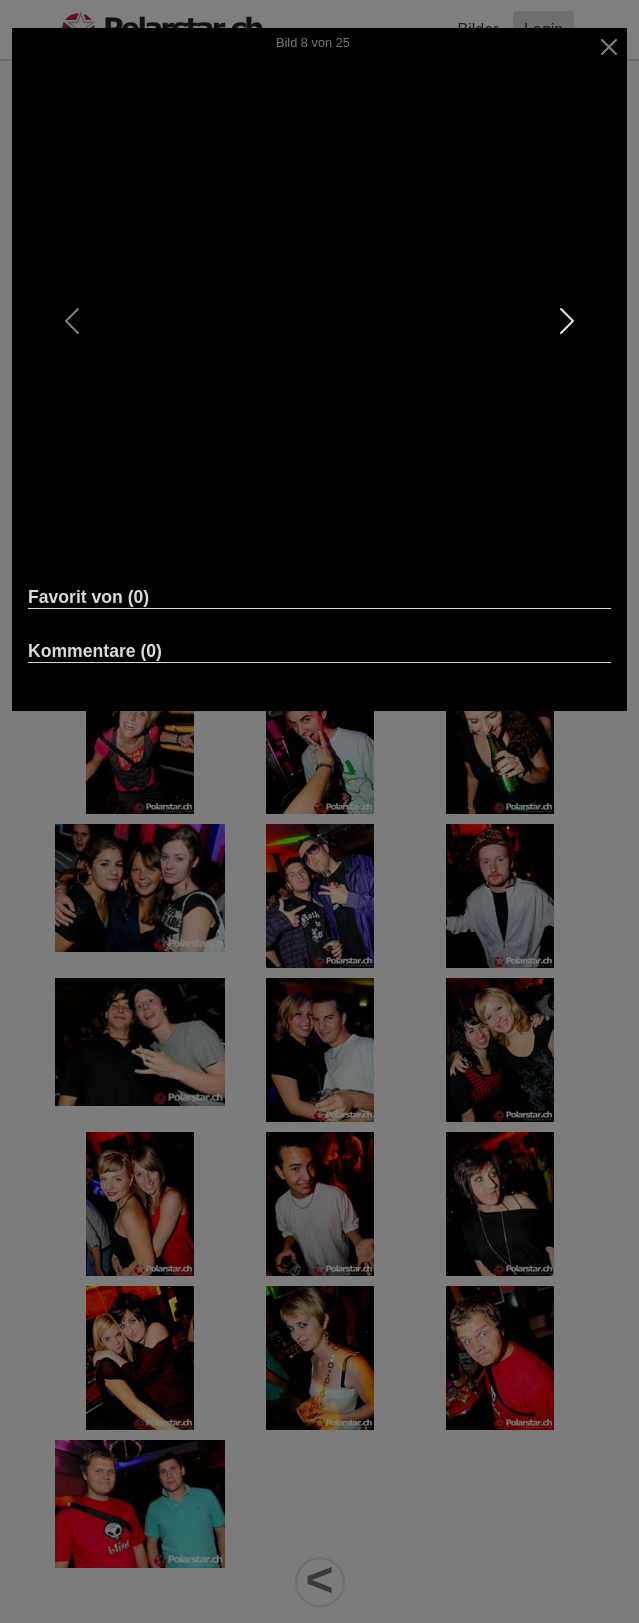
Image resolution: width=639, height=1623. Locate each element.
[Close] (609, 47)
